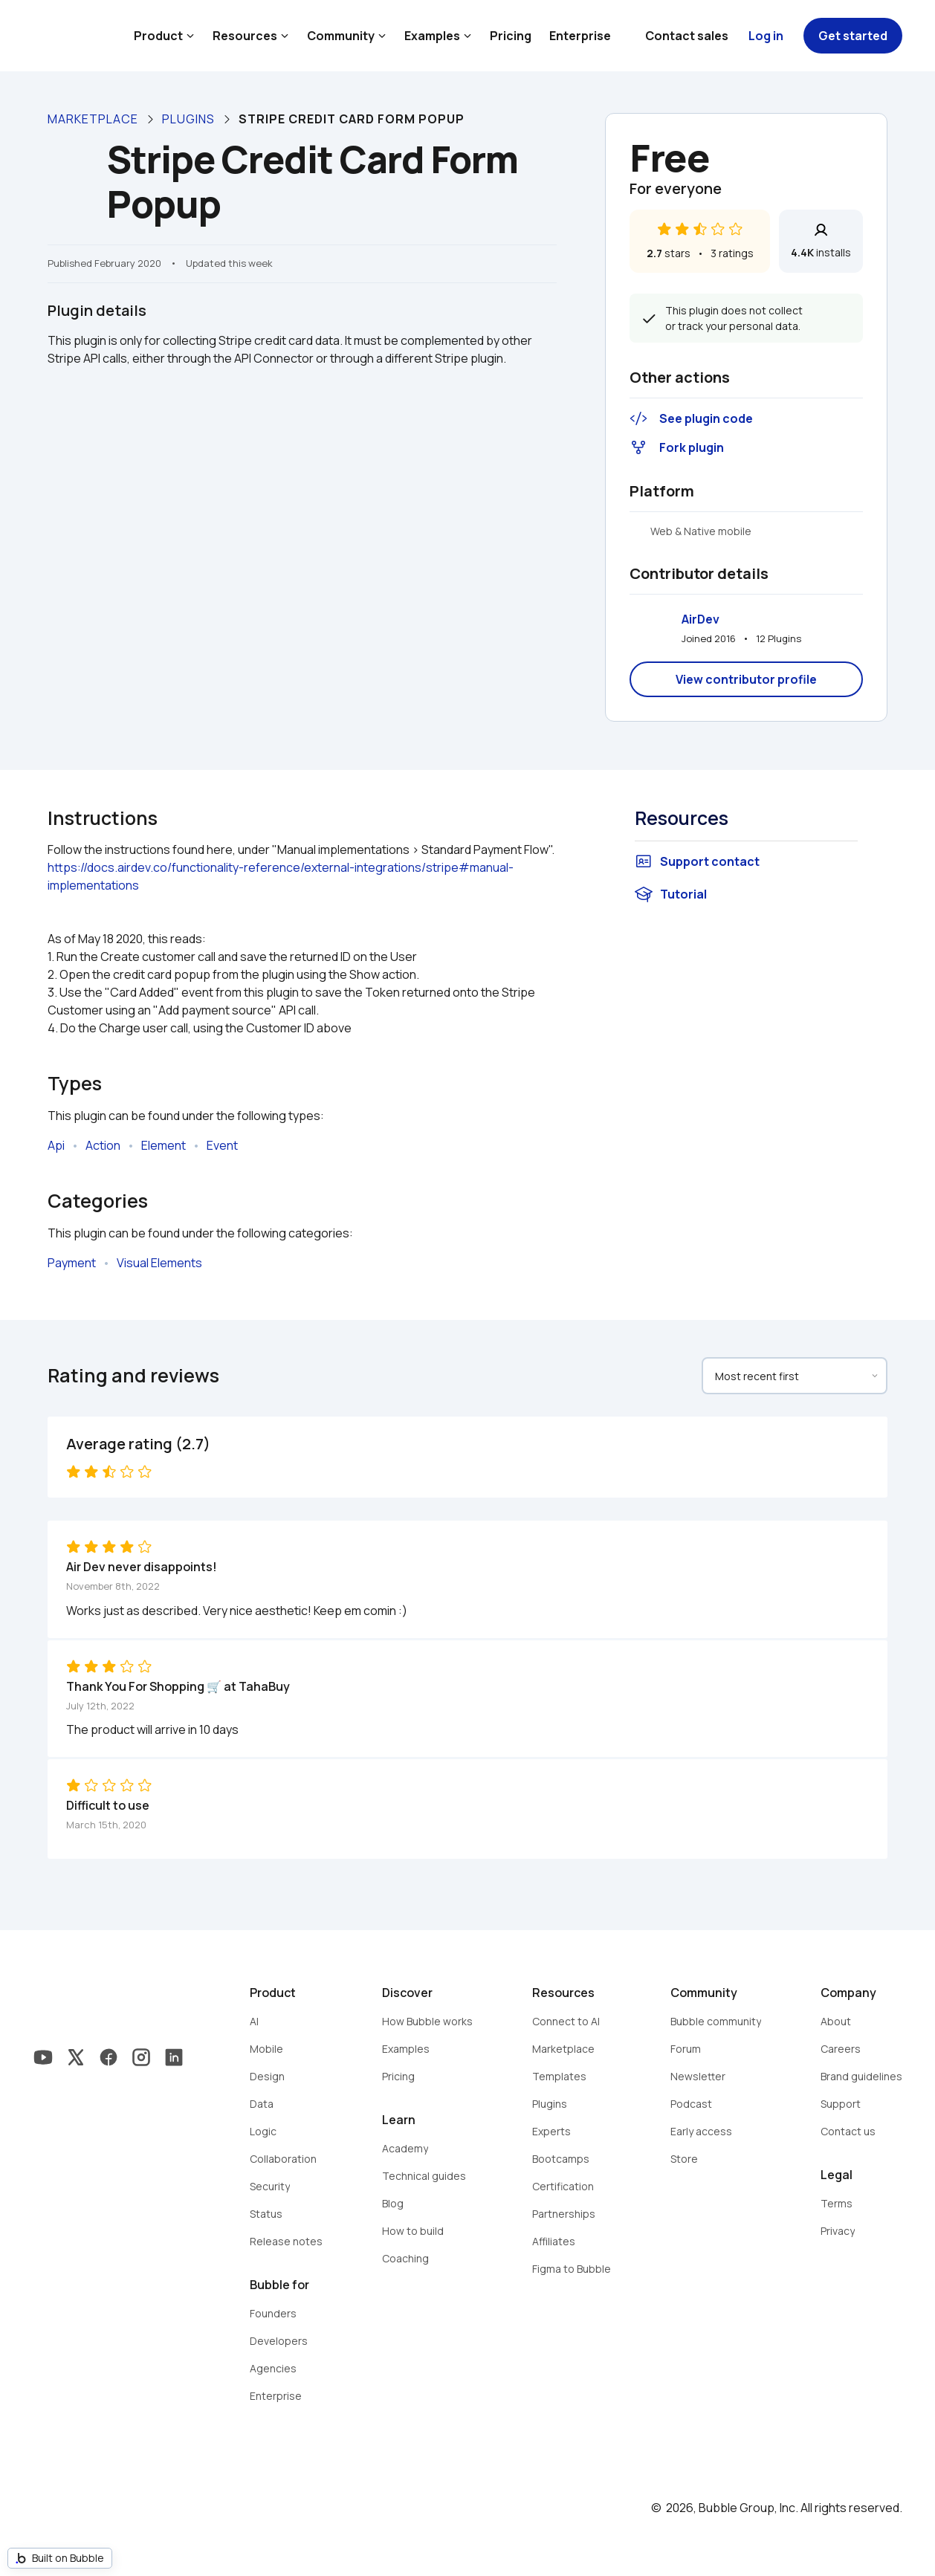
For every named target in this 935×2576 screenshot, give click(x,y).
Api (56, 1145)
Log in (765, 35)
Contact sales (686, 35)
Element (163, 1145)
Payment (72, 1263)
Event (222, 1145)
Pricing (510, 35)
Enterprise (580, 35)
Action (102, 1145)
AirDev (700, 619)
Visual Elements (159, 1263)
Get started (852, 35)
